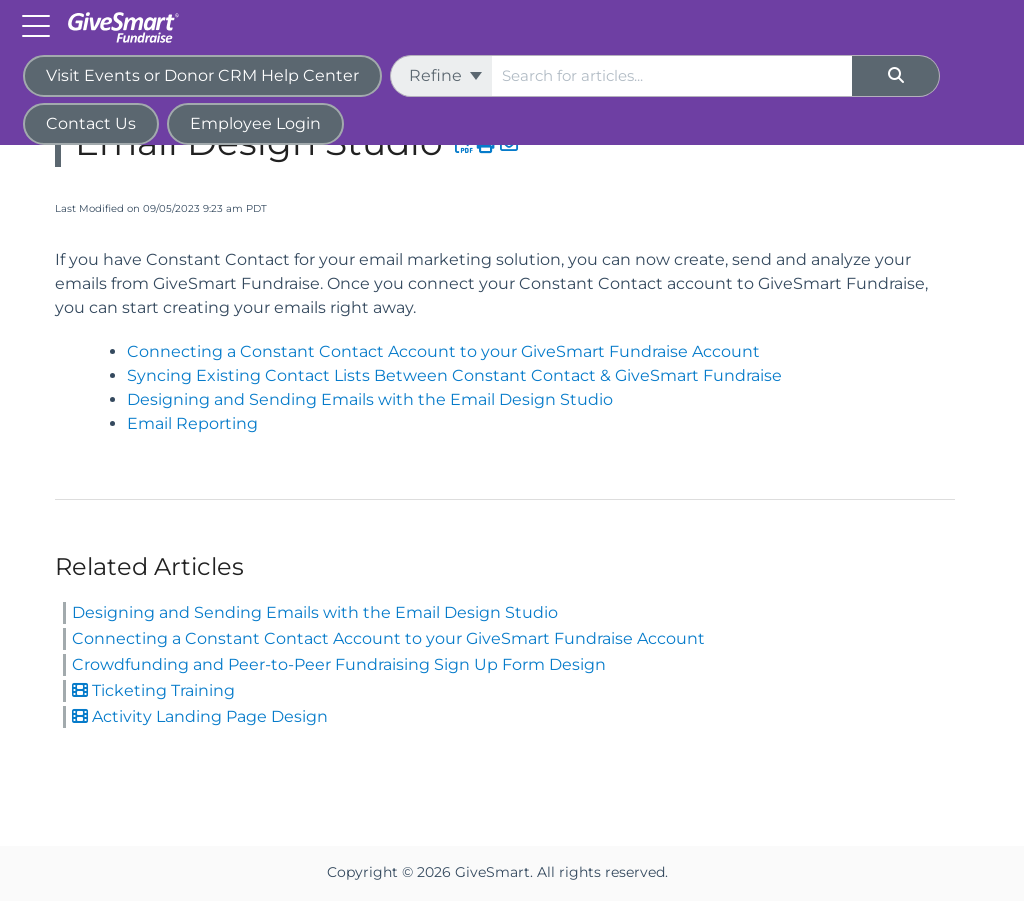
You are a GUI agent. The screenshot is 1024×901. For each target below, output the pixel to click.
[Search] (896, 76)
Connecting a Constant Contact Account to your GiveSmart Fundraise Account (443, 351)
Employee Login (255, 123)
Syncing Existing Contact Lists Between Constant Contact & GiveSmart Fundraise (454, 375)
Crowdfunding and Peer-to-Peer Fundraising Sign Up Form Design (339, 664)
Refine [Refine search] (445, 75)
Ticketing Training (153, 690)
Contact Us (91, 123)
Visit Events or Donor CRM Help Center (202, 75)
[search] (672, 76)
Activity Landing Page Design (200, 716)
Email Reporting (192, 423)
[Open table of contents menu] (40, 24)
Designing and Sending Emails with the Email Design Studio (370, 399)
